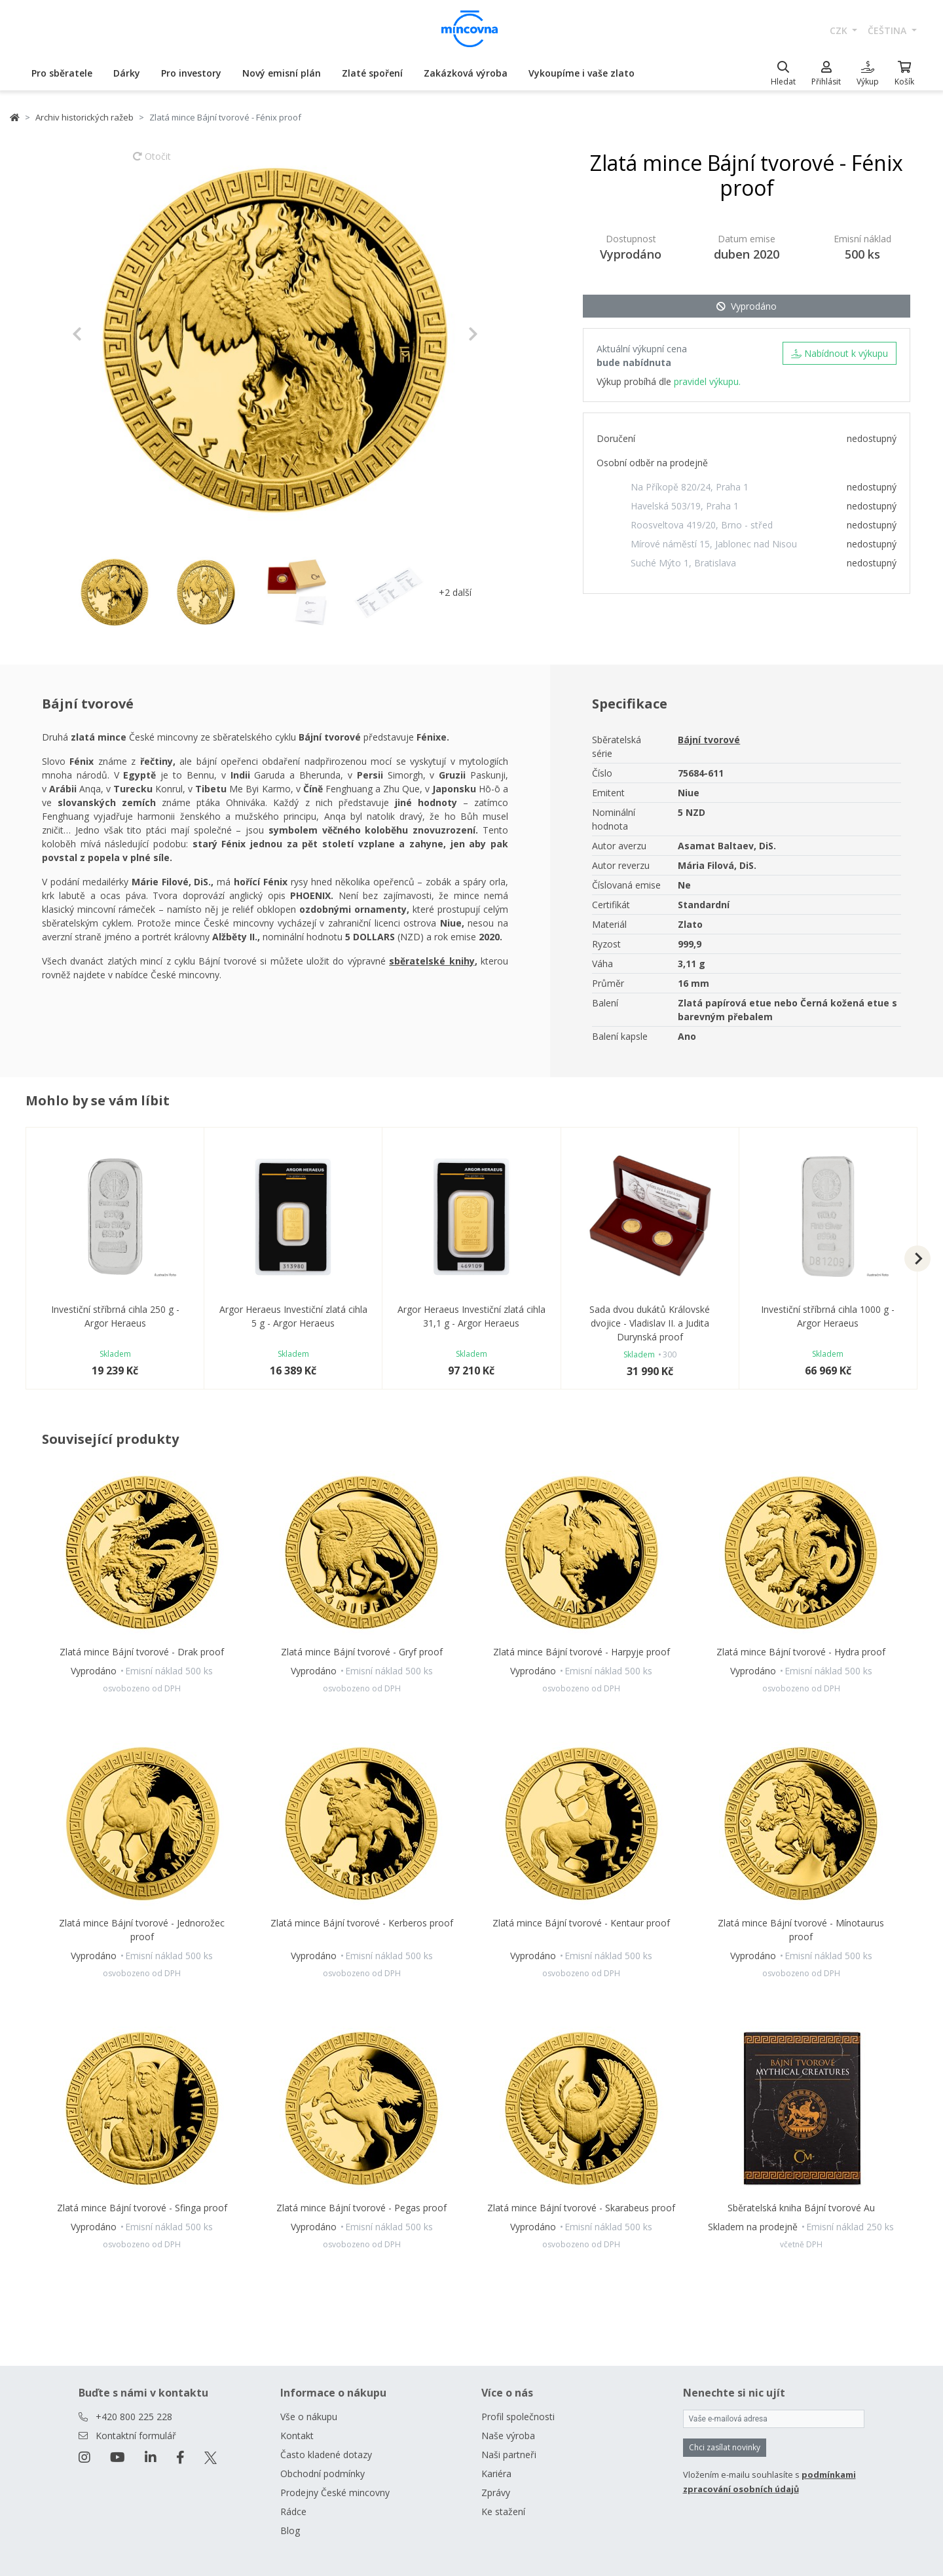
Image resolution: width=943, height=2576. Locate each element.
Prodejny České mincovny (335, 2492)
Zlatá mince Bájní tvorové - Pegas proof (361, 2207)
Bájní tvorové (709, 739)
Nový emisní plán (281, 73)
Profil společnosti (518, 2416)
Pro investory (191, 73)
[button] (102, 334)
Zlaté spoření (372, 73)
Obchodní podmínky (322, 2473)
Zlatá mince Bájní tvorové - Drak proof (142, 1652)
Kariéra (496, 2473)
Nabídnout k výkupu (839, 353)
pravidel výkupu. (707, 381)
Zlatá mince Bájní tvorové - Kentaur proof (581, 1923)
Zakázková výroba (466, 73)
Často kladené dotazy (326, 2454)
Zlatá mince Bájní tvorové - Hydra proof (800, 1652)
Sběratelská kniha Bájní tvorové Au (801, 2207)
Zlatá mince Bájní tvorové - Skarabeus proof (581, 2207)
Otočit (152, 162)
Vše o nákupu (308, 2416)
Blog (290, 2530)
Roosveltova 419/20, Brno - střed (702, 525)
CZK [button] (840, 30)
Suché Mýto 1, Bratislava (683, 563)
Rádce (293, 2511)
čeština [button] (888, 30)
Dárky (126, 73)
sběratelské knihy (431, 961)
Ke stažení (503, 2511)
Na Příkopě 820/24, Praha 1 (690, 487)
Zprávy (495, 2492)
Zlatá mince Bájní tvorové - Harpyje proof (581, 1652)
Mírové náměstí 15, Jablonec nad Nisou (714, 544)
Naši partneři (508, 2454)
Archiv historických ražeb (84, 117)
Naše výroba (508, 2435)
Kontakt (297, 2435)
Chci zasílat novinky (724, 2447)
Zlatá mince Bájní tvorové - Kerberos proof (361, 1923)
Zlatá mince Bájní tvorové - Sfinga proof (142, 2207)
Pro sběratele (61, 73)
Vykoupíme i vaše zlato (581, 73)
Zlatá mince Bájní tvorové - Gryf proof (362, 1652)
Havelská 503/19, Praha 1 (685, 506)
